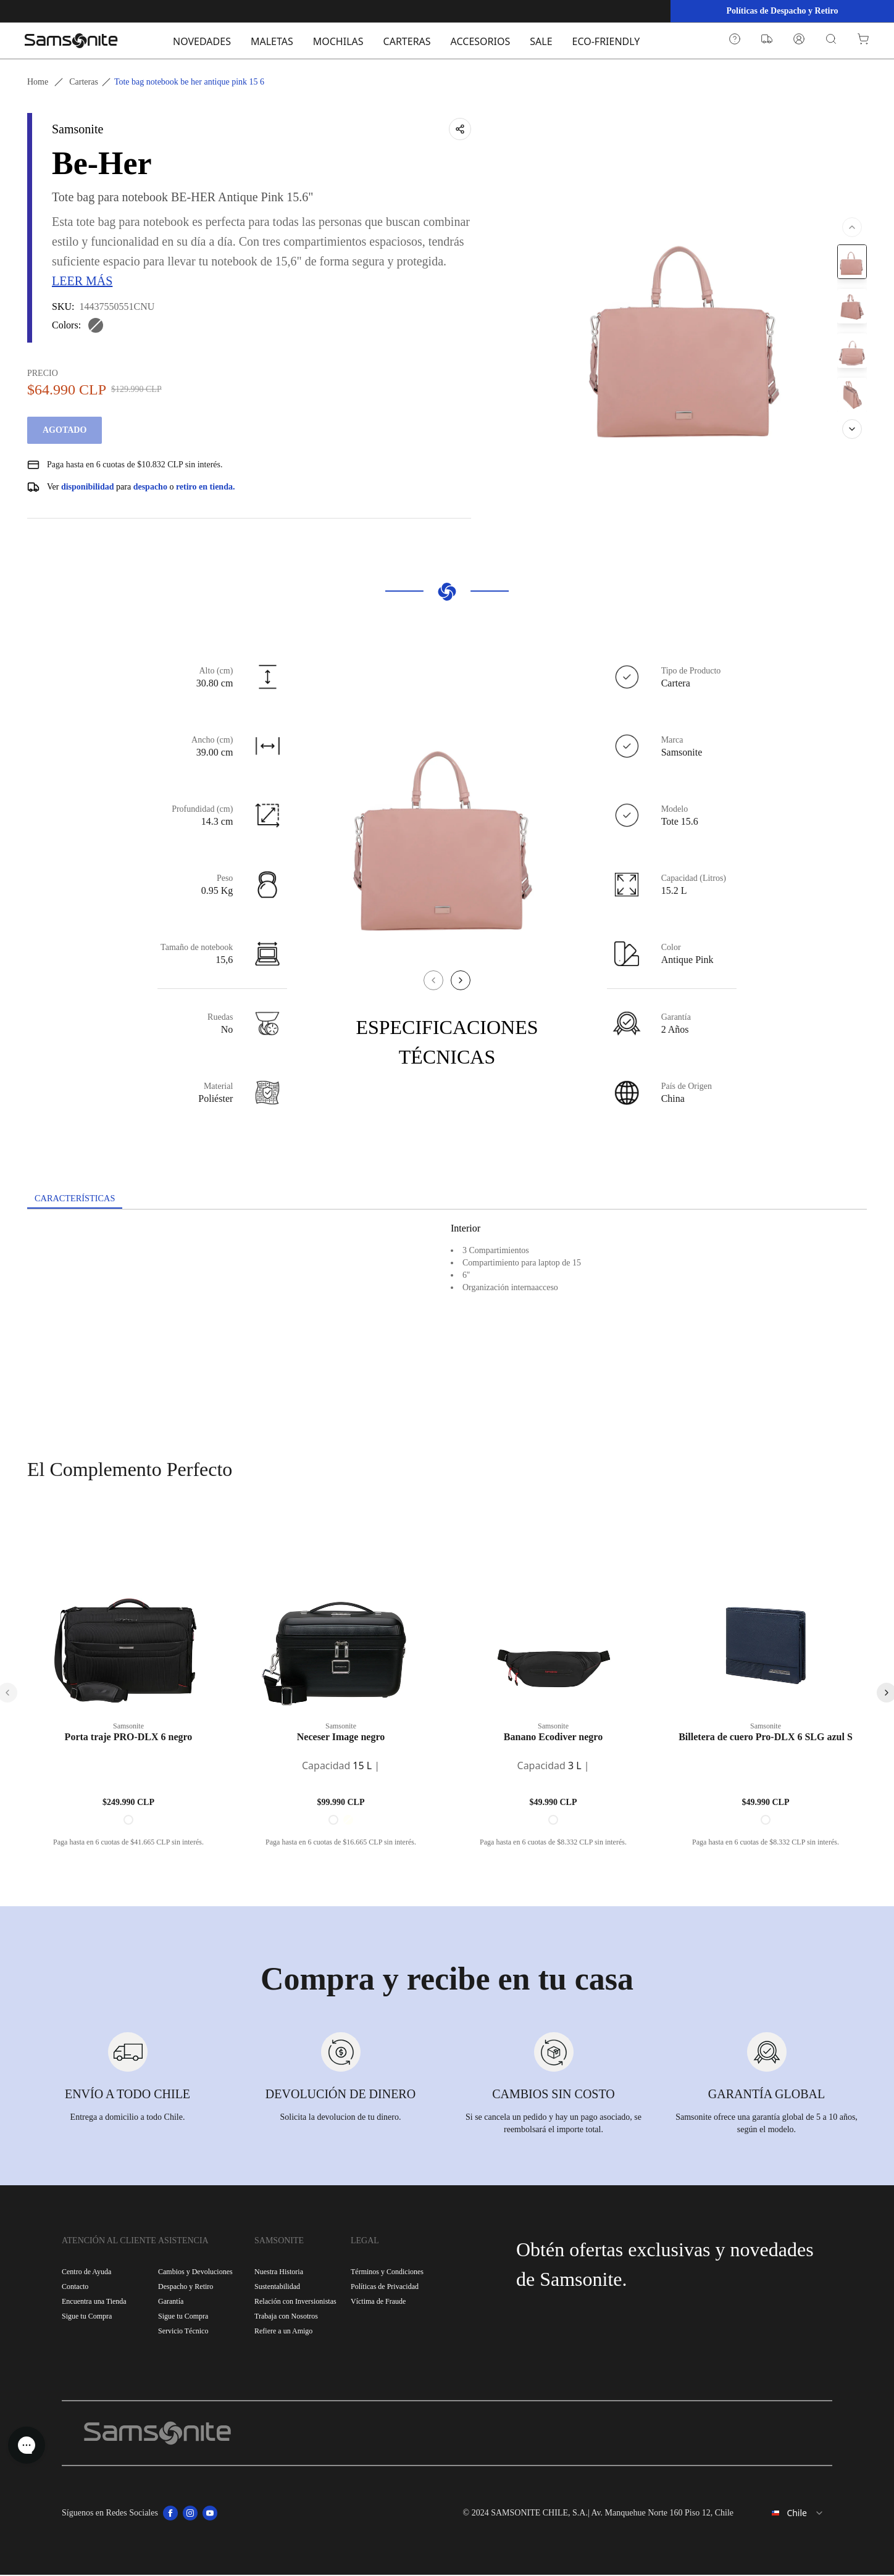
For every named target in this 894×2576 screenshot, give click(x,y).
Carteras (83, 81)
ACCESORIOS (481, 41)
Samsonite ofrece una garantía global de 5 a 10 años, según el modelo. (766, 2124)
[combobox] (787, 2514)
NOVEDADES (202, 41)
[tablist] (447, 1200)
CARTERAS (407, 41)
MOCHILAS (338, 41)
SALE (541, 41)
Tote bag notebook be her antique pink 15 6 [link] (189, 81)
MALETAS (272, 41)
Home (37, 81)
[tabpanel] (447, 1322)
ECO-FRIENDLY (606, 41)
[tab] (79, 1199)
